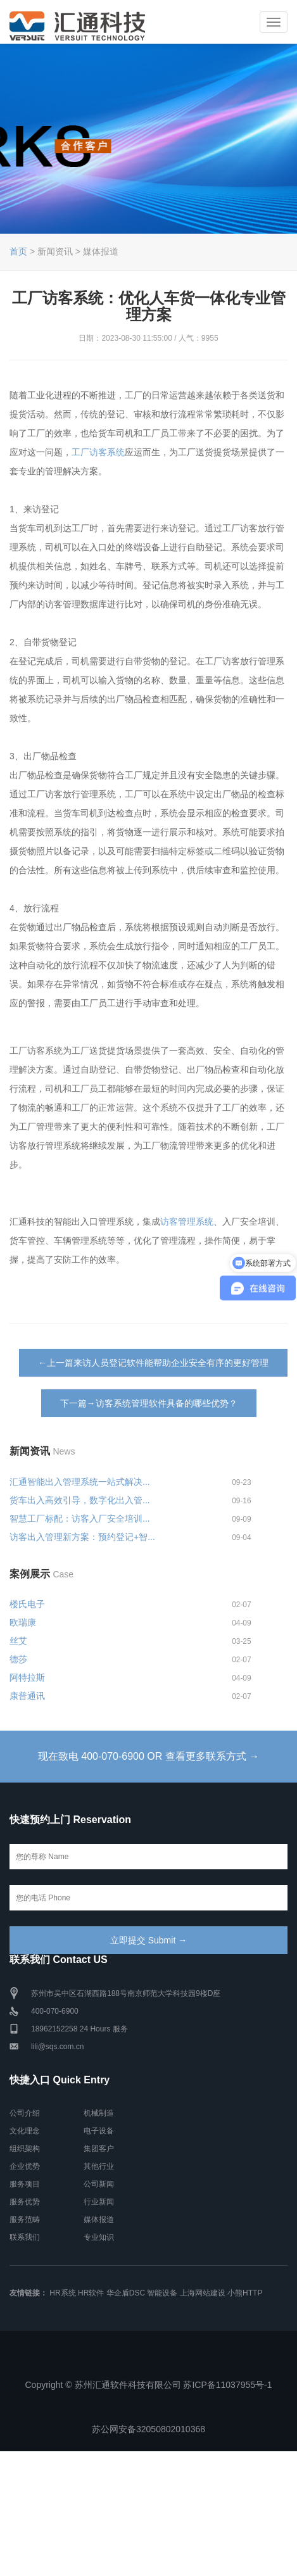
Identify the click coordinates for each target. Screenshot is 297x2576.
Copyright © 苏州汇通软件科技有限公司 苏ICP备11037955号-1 (148, 2385)
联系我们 (24, 2237)
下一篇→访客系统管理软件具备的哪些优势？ (148, 1403)
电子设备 (99, 2130)
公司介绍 (24, 2113)
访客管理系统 (186, 1221)
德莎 (18, 1659)
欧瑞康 (22, 1622)
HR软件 (91, 2293)
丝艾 (18, 1641)
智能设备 (162, 2293)
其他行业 (99, 2166)
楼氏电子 (27, 1604)
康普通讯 (27, 1696)
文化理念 (24, 2130)
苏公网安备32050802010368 (148, 2429)
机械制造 (99, 2113)
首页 (18, 251)
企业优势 (24, 2166)
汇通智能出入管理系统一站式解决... (79, 1482)
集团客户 (99, 2148)
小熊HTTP (244, 2293)
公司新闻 (99, 2184)
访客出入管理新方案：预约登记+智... (82, 1537)
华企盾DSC (125, 2293)
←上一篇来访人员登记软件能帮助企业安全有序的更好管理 (153, 1363)
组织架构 (24, 2148)
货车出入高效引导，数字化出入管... (79, 1500)
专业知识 (99, 2237)
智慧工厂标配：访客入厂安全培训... (79, 1518)
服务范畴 (24, 2219)
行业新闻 (99, 2201)
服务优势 (24, 2201)
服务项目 (24, 2184)
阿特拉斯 (27, 1677)
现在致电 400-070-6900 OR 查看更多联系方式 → (148, 1756)
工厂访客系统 (98, 452)
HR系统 (62, 2293)
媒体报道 (99, 2219)
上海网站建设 (202, 2293)
